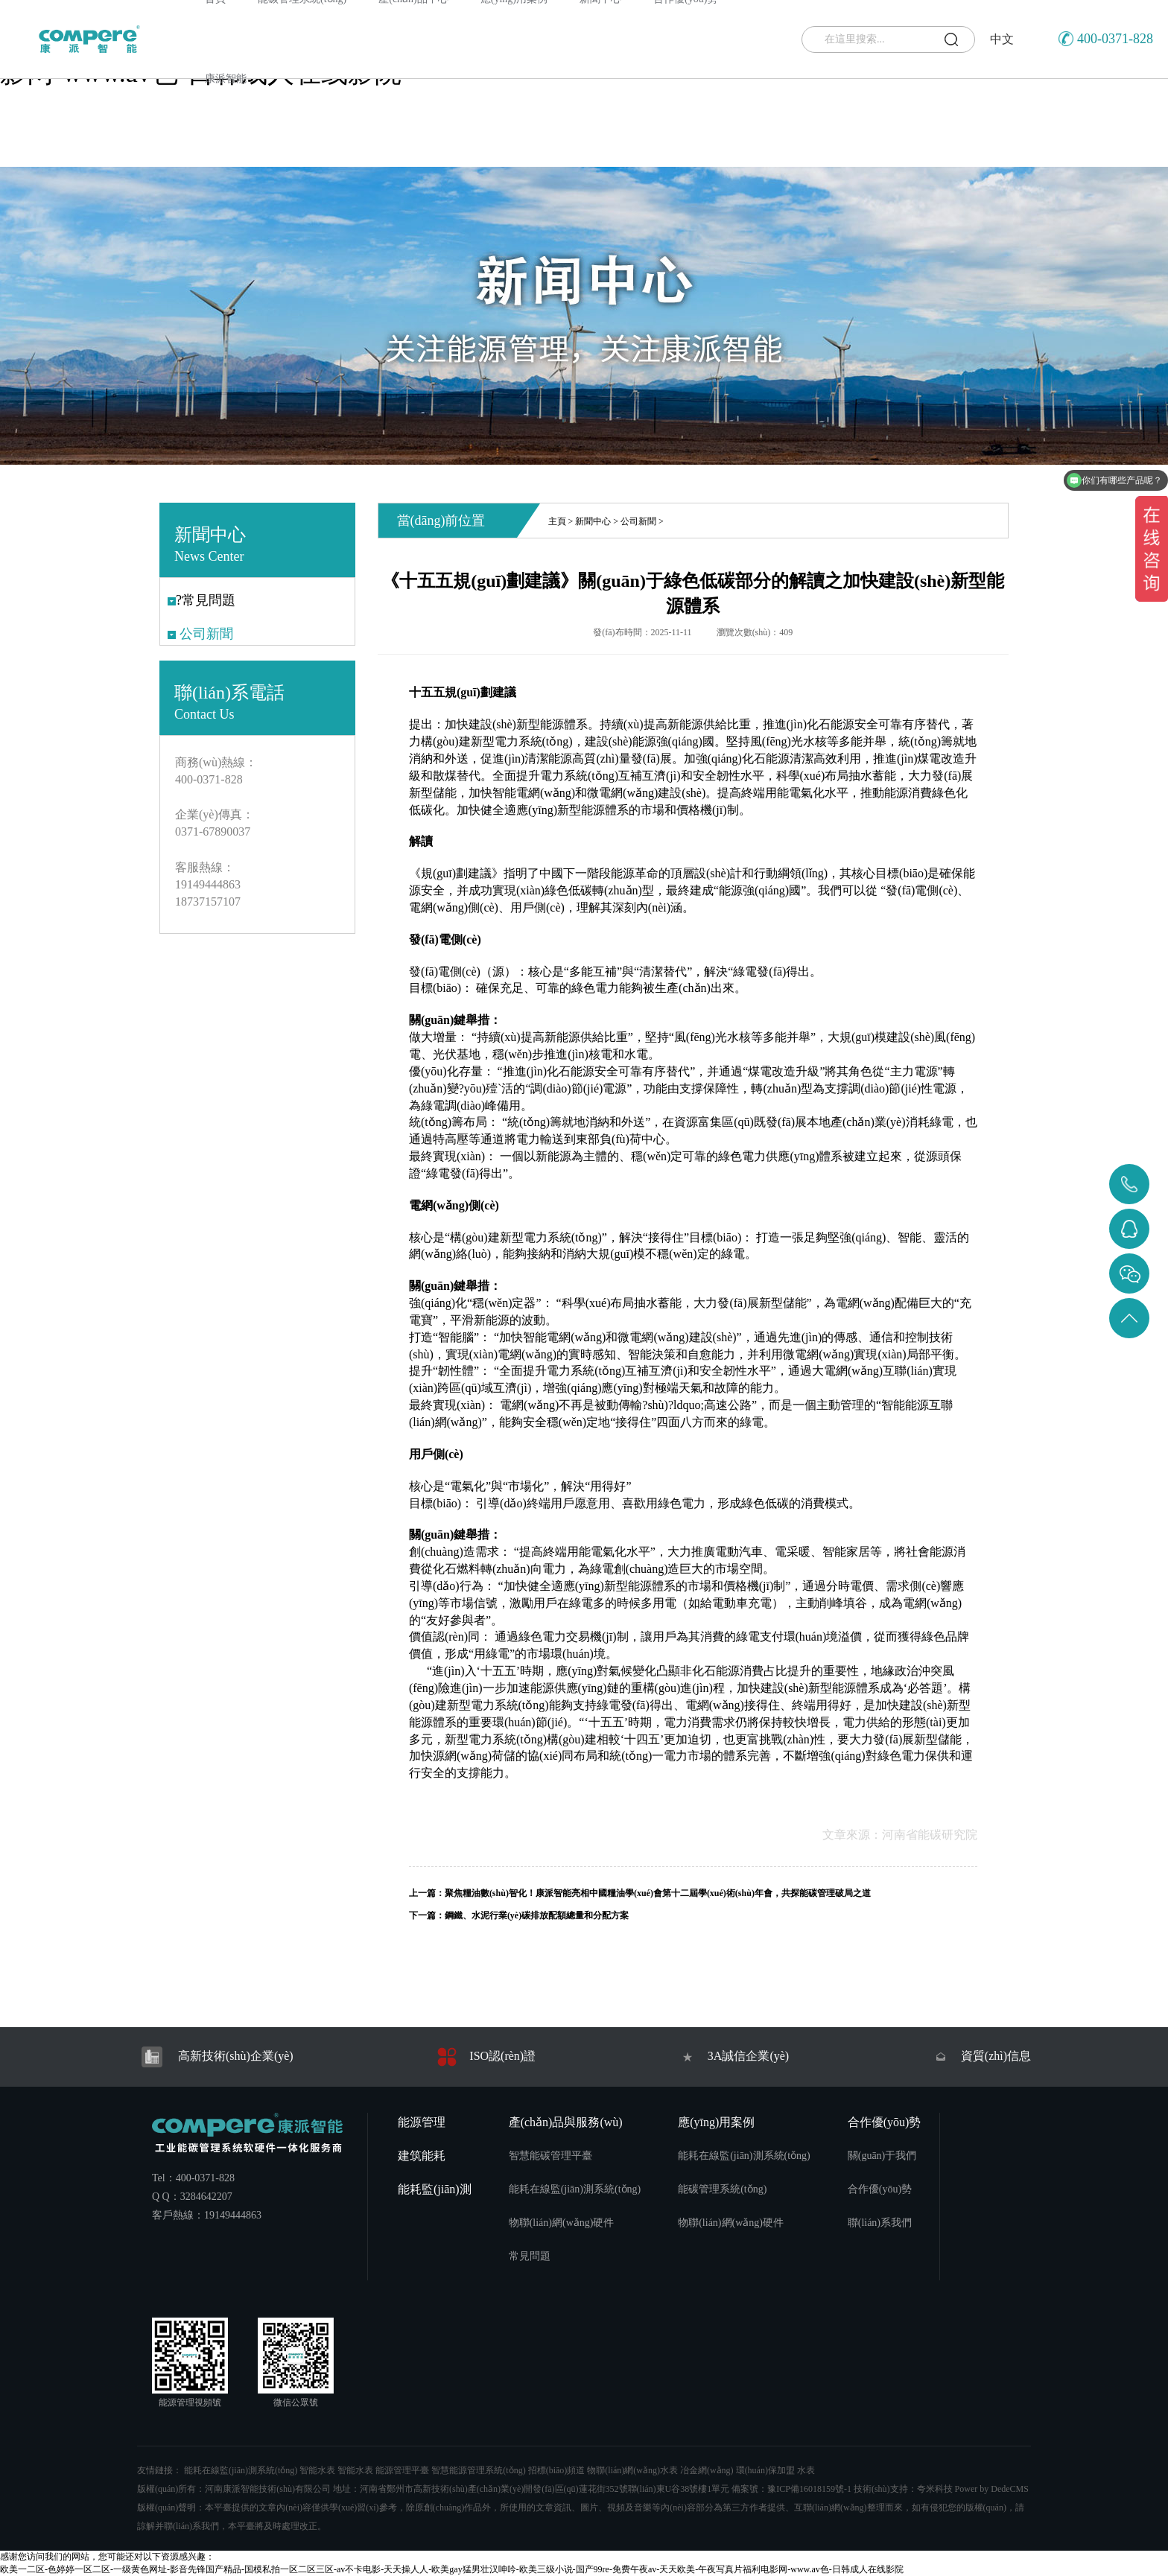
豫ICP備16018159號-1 (809, 2489)
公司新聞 (638, 521)
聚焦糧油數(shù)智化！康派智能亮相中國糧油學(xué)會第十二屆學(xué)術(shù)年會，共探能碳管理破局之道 (658, 1893)
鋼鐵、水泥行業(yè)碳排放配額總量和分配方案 (537, 1915)
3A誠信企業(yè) (734, 2057)
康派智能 (226, 78)
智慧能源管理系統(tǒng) (478, 2470)
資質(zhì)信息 (981, 2057)
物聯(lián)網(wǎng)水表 (632, 2470)
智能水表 (317, 2470)
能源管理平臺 (402, 2470)
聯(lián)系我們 (880, 2222)
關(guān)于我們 (882, 2155)
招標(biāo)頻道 (556, 2470)
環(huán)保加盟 (765, 2470)
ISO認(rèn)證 (486, 2057)
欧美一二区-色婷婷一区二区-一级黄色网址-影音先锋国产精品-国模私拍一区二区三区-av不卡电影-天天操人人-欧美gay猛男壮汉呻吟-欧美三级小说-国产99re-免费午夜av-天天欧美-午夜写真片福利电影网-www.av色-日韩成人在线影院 (452, 2569)
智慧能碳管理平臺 (550, 2155)
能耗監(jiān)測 (435, 2189)
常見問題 (529, 2256)
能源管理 (421, 2122)
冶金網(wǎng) (707, 2470)
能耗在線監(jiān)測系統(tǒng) (575, 2189)
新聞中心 (593, 521)
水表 (806, 2470)
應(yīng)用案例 (716, 2122)
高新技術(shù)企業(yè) (215, 2057)
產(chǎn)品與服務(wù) (566, 2122)
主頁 (557, 521)
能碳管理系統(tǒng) (722, 2189)
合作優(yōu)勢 (884, 2122)
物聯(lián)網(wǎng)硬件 (562, 2222)
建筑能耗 (421, 2155)
